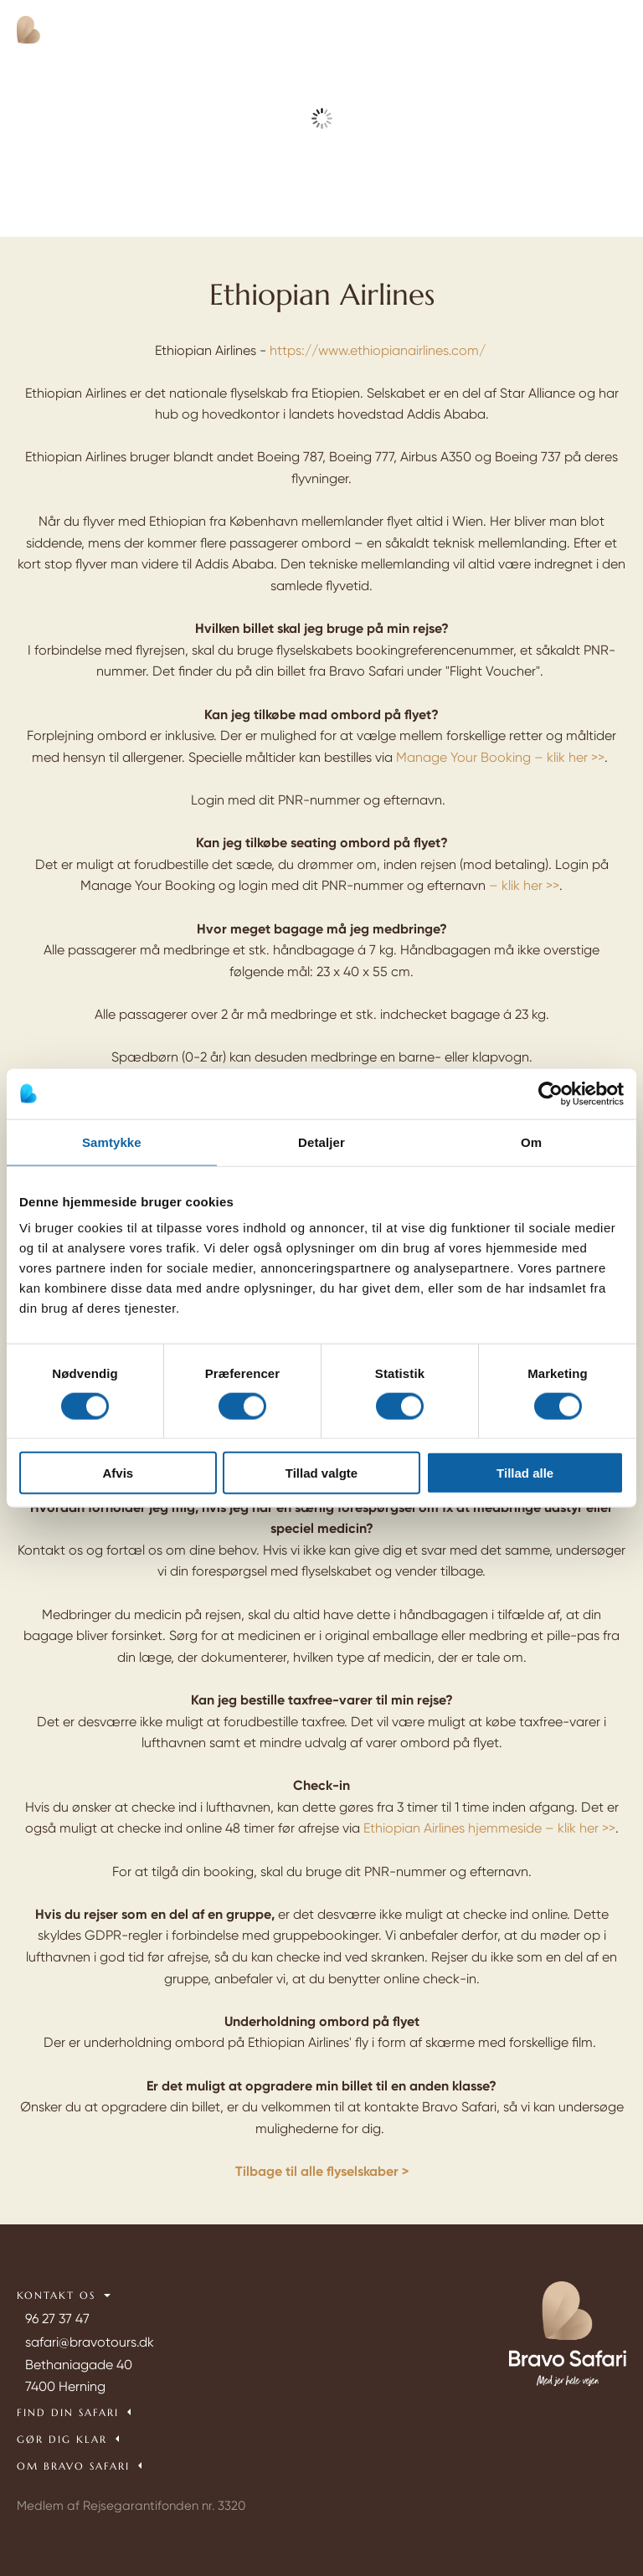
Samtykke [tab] (111, 1141)
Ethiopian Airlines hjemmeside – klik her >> (489, 1828)
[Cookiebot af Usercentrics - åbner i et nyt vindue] (550, 1093)
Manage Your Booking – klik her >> (500, 757)
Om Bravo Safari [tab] (73, 2466)
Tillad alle (524, 1473)
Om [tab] (531, 1141)
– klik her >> (524, 885)
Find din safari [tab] (68, 2412)
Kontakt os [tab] (56, 2295)
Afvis (117, 1473)
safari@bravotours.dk (89, 2342)
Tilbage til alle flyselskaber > (322, 2171)
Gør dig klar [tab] (62, 2439)
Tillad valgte (321, 1473)
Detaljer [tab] (321, 1141)
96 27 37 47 (57, 2319)
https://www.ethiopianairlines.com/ (378, 350)
